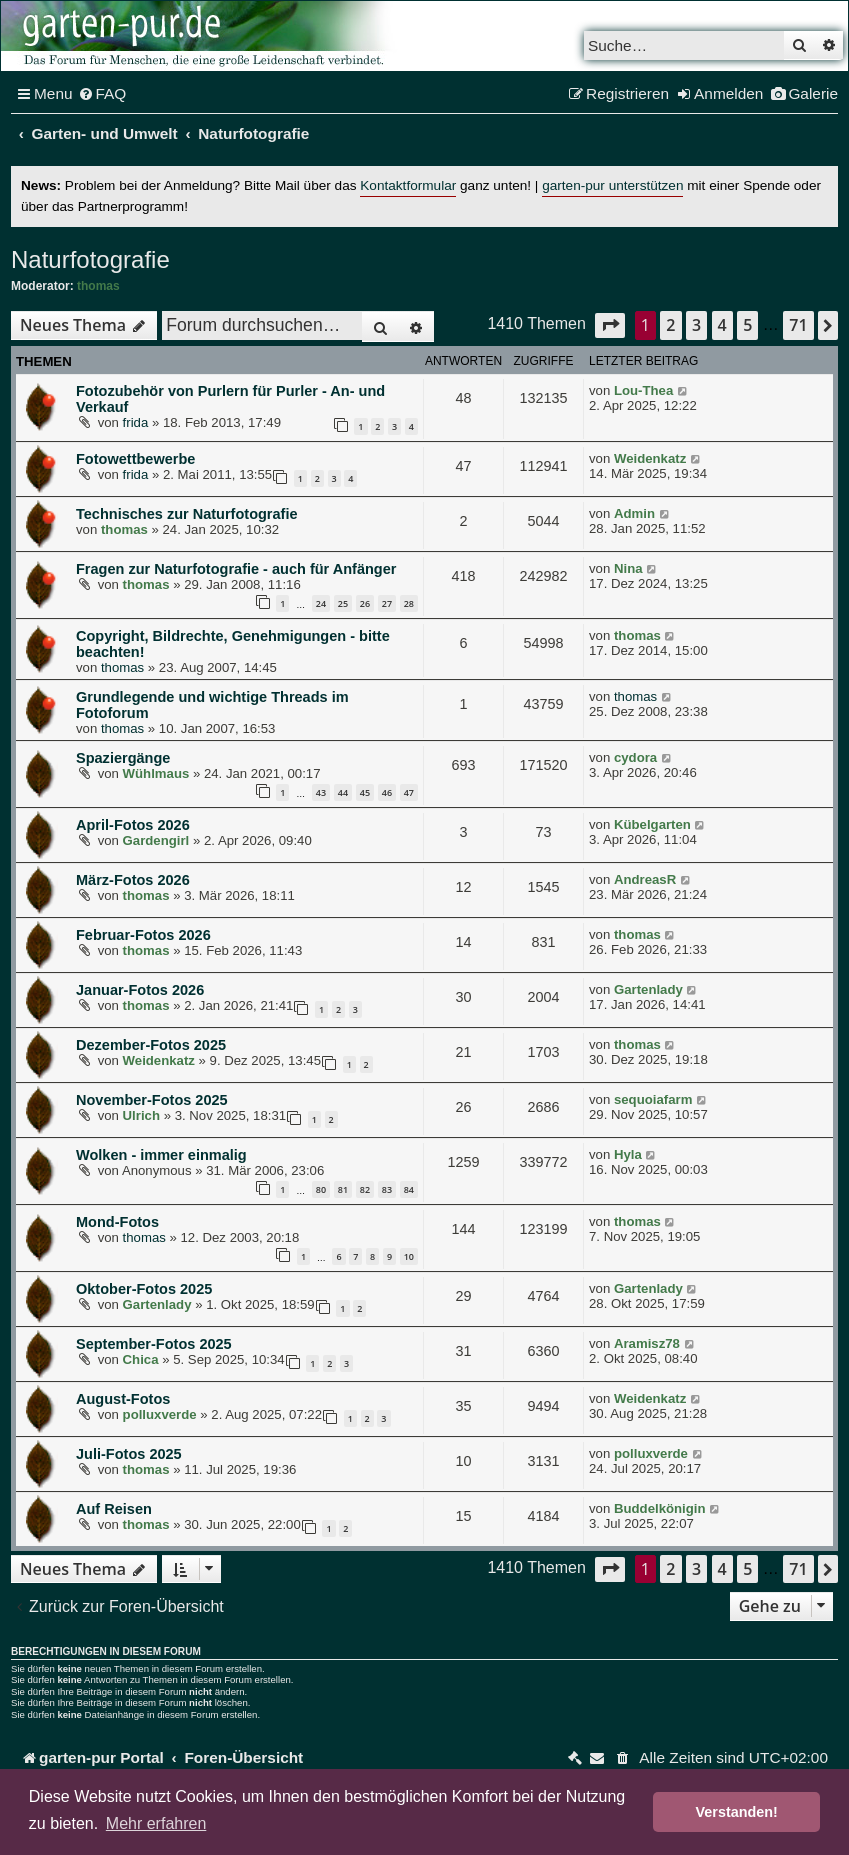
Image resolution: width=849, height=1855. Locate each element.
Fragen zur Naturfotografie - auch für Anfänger (236, 569)
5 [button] (747, 325)
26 (365, 603)
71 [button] (798, 325)
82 (365, 1189)
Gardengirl (156, 840)
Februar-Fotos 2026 (143, 935)
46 (387, 792)
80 (321, 1189)
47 (409, 792)
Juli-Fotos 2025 (129, 1454)
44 (343, 792)
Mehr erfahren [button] (156, 1823)
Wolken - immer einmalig (161, 1155)
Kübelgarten (652, 824)
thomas (98, 286)
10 (409, 1256)
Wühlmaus (156, 773)
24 (321, 603)
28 (409, 603)
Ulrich (141, 1115)
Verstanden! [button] (737, 1812)
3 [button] (696, 325)
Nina (628, 568)
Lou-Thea (643, 390)
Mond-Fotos (117, 1222)
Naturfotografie (90, 259)
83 (387, 1189)
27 (387, 603)
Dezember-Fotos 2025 (151, 1045)
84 (409, 1189)
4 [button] (722, 325)
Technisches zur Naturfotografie (187, 514)
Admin (634, 513)
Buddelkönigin (660, 1508)
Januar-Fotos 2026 (140, 990)
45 (365, 792)
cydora (635, 757)
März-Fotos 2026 (133, 880)
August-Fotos (123, 1399)
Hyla (628, 1154)
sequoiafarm (653, 1099)
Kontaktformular (408, 185)
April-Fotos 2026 (133, 825)
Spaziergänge (123, 758)
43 (321, 792)
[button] (610, 325)
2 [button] (670, 325)
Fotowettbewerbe (135, 459)
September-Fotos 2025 (154, 1344)
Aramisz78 (647, 1343)
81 (343, 1189)
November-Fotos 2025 (152, 1100)
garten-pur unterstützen (612, 185)
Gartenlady (648, 989)
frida (136, 422)
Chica (141, 1359)
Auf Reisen (114, 1509)
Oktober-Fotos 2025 (144, 1289)
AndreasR (645, 879)
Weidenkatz (650, 458)
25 (343, 603)
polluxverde (160, 1414)
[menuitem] (102, 94)
